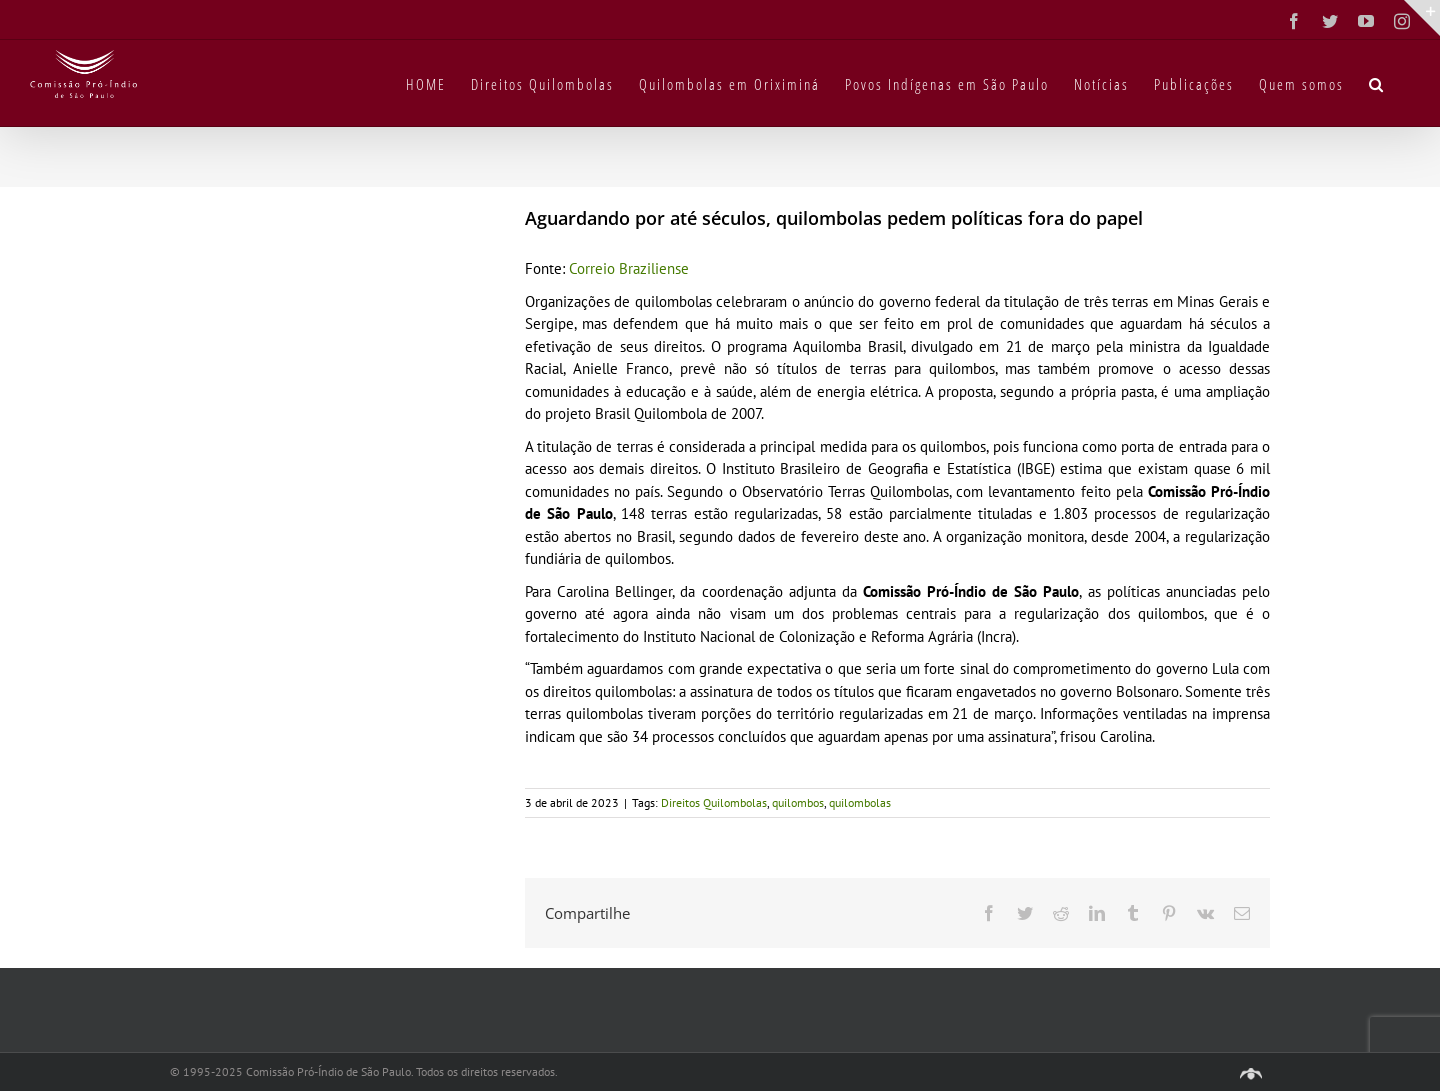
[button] (1377, 83)
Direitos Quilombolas (714, 802)
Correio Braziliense (629, 268)
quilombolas (860, 802)
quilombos (798, 802)
